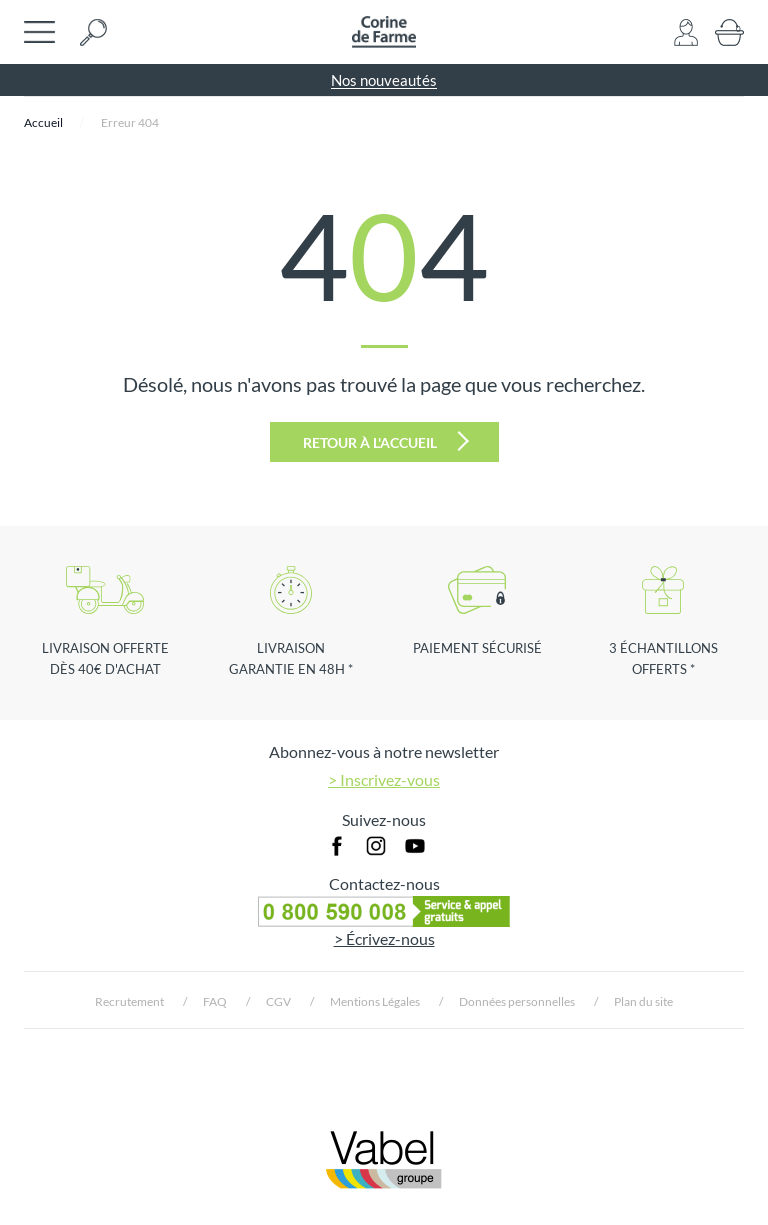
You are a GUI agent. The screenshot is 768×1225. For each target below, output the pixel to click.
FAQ (215, 1001)
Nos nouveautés (384, 80)
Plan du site (643, 1001)
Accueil (43, 122)
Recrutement (129, 1001)
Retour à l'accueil (386, 441)
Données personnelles (517, 1001)
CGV (278, 1001)
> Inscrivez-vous (384, 779)
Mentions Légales (375, 1001)
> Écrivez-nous (384, 938)
